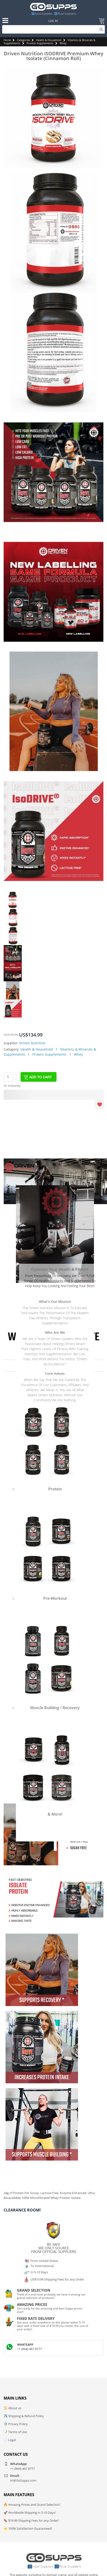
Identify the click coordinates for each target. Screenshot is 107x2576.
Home (7, 40)
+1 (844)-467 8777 (29, 2349)
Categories (23, 40)
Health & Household (48, 40)
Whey (63, 43)
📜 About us (12, 2408)
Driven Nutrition (32, 1043)
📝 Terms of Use (15, 2432)
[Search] (53, 29)
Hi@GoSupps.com (23, 2480)
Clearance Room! (22, 2210)
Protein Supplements (40, 43)
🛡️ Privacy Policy (16, 2424)
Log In (53, 21)
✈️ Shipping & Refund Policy (24, 2416)
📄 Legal (10, 2440)
